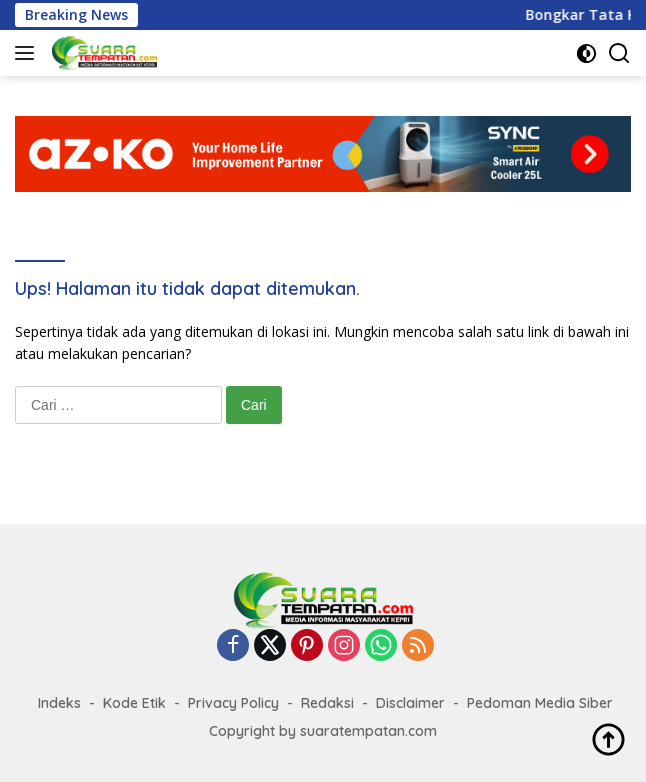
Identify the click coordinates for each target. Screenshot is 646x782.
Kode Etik (134, 703)
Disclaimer (410, 703)
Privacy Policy (233, 703)
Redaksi (327, 703)
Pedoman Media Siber (540, 703)
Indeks (59, 703)
